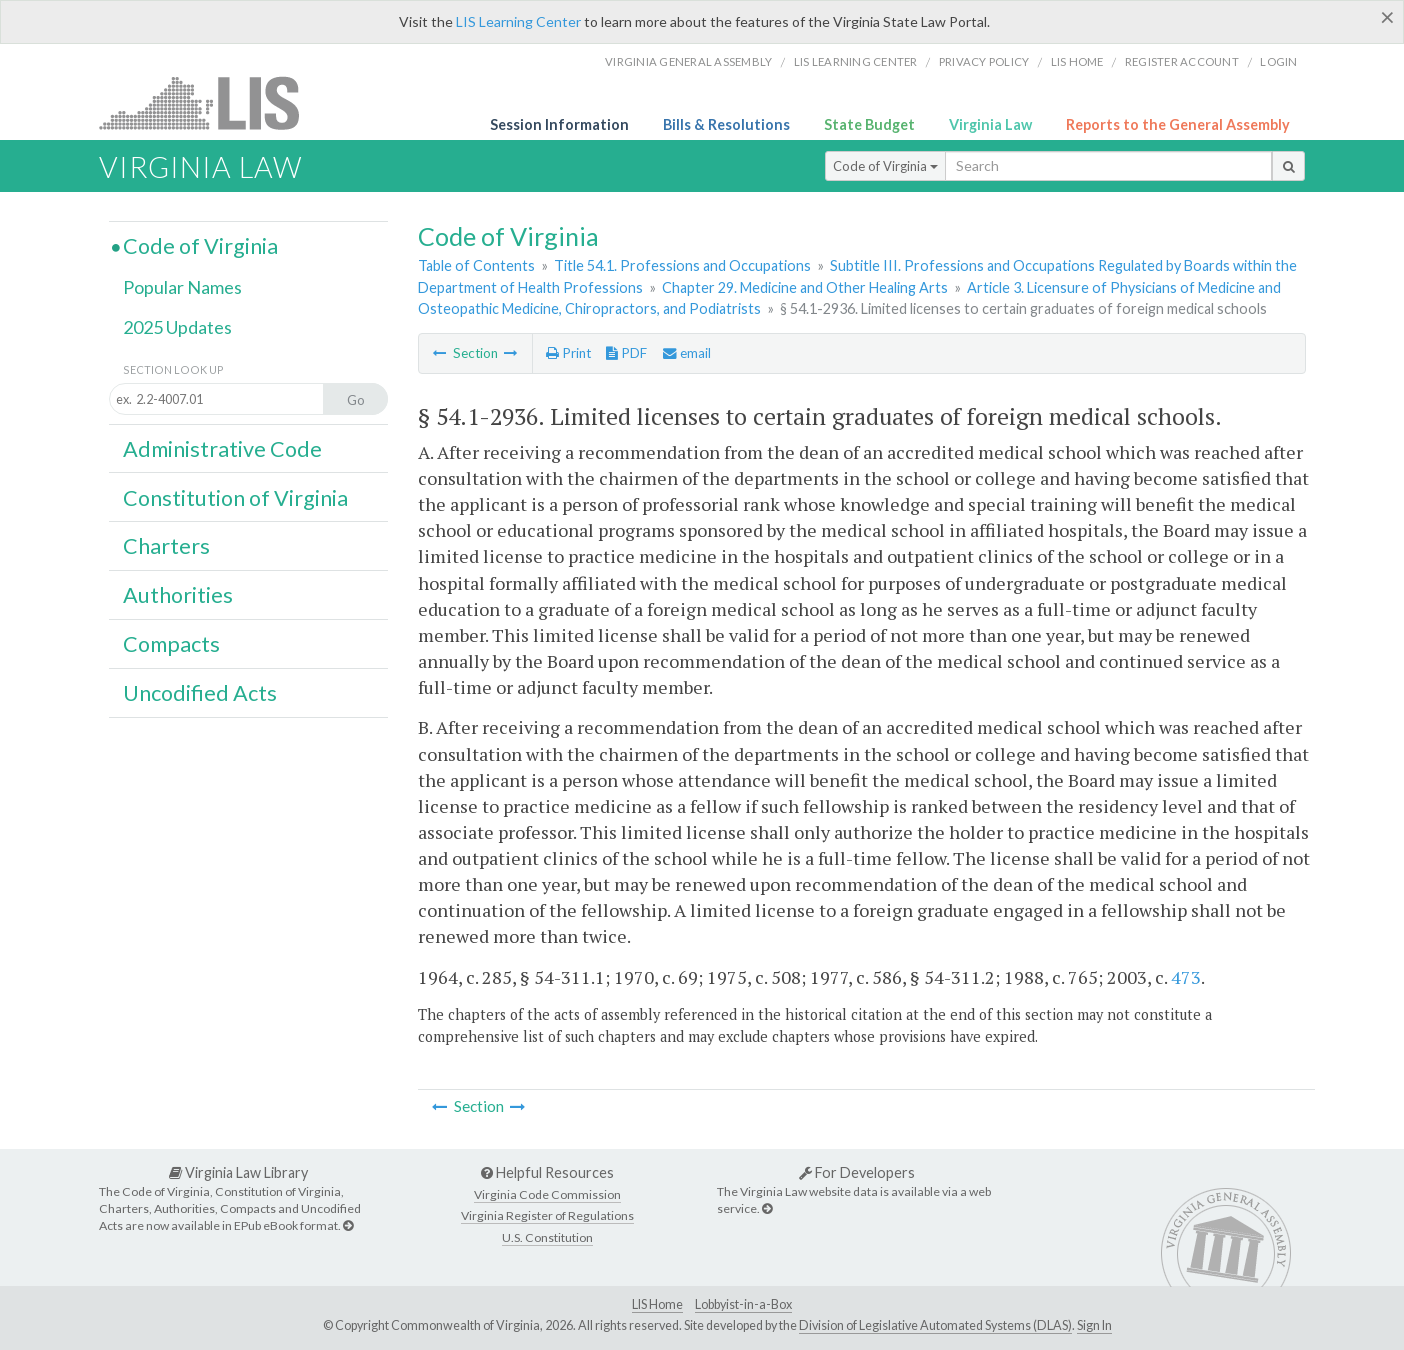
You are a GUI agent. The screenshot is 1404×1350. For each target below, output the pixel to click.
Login (1278, 61)
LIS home (1077, 61)
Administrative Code (222, 449)
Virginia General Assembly (688, 61)
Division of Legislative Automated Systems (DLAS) (935, 1325)
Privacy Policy (984, 61)
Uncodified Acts (200, 693)
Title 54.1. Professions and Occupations (682, 265)
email (687, 353)
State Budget (869, 124)
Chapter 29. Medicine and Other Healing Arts (805, 287)
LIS (210, 102)
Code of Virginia (885, 166)
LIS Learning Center (518, 21)
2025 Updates (177, 327)
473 (1186, 977)
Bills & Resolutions (726, 124)
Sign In (1094, 1325)
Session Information (559, 124)
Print (568, 353)
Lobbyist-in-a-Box (743, 1304)
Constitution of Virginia (235, 498)
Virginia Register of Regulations (547, 1215)
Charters (166, 546)
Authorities (178, 595)
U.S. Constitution (547, 1237)
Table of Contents (476, 265)
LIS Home (657, 1304)
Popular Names (182, 287)
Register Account (1182, 61)
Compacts (171, 644)
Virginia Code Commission (547, 1194)
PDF (626, 353)
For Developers (857, 1172)
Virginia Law (990, 124)
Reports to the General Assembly (1178, 124)
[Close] (1387, 17)
